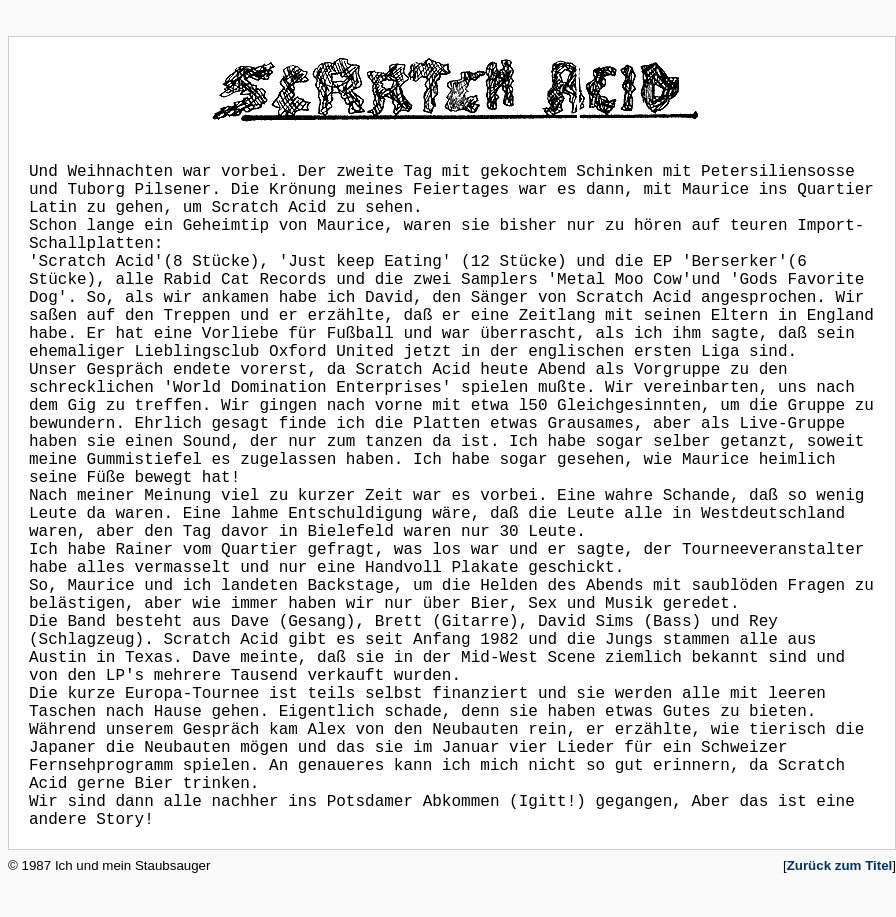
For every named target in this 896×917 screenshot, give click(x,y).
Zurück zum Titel (840, 865)
